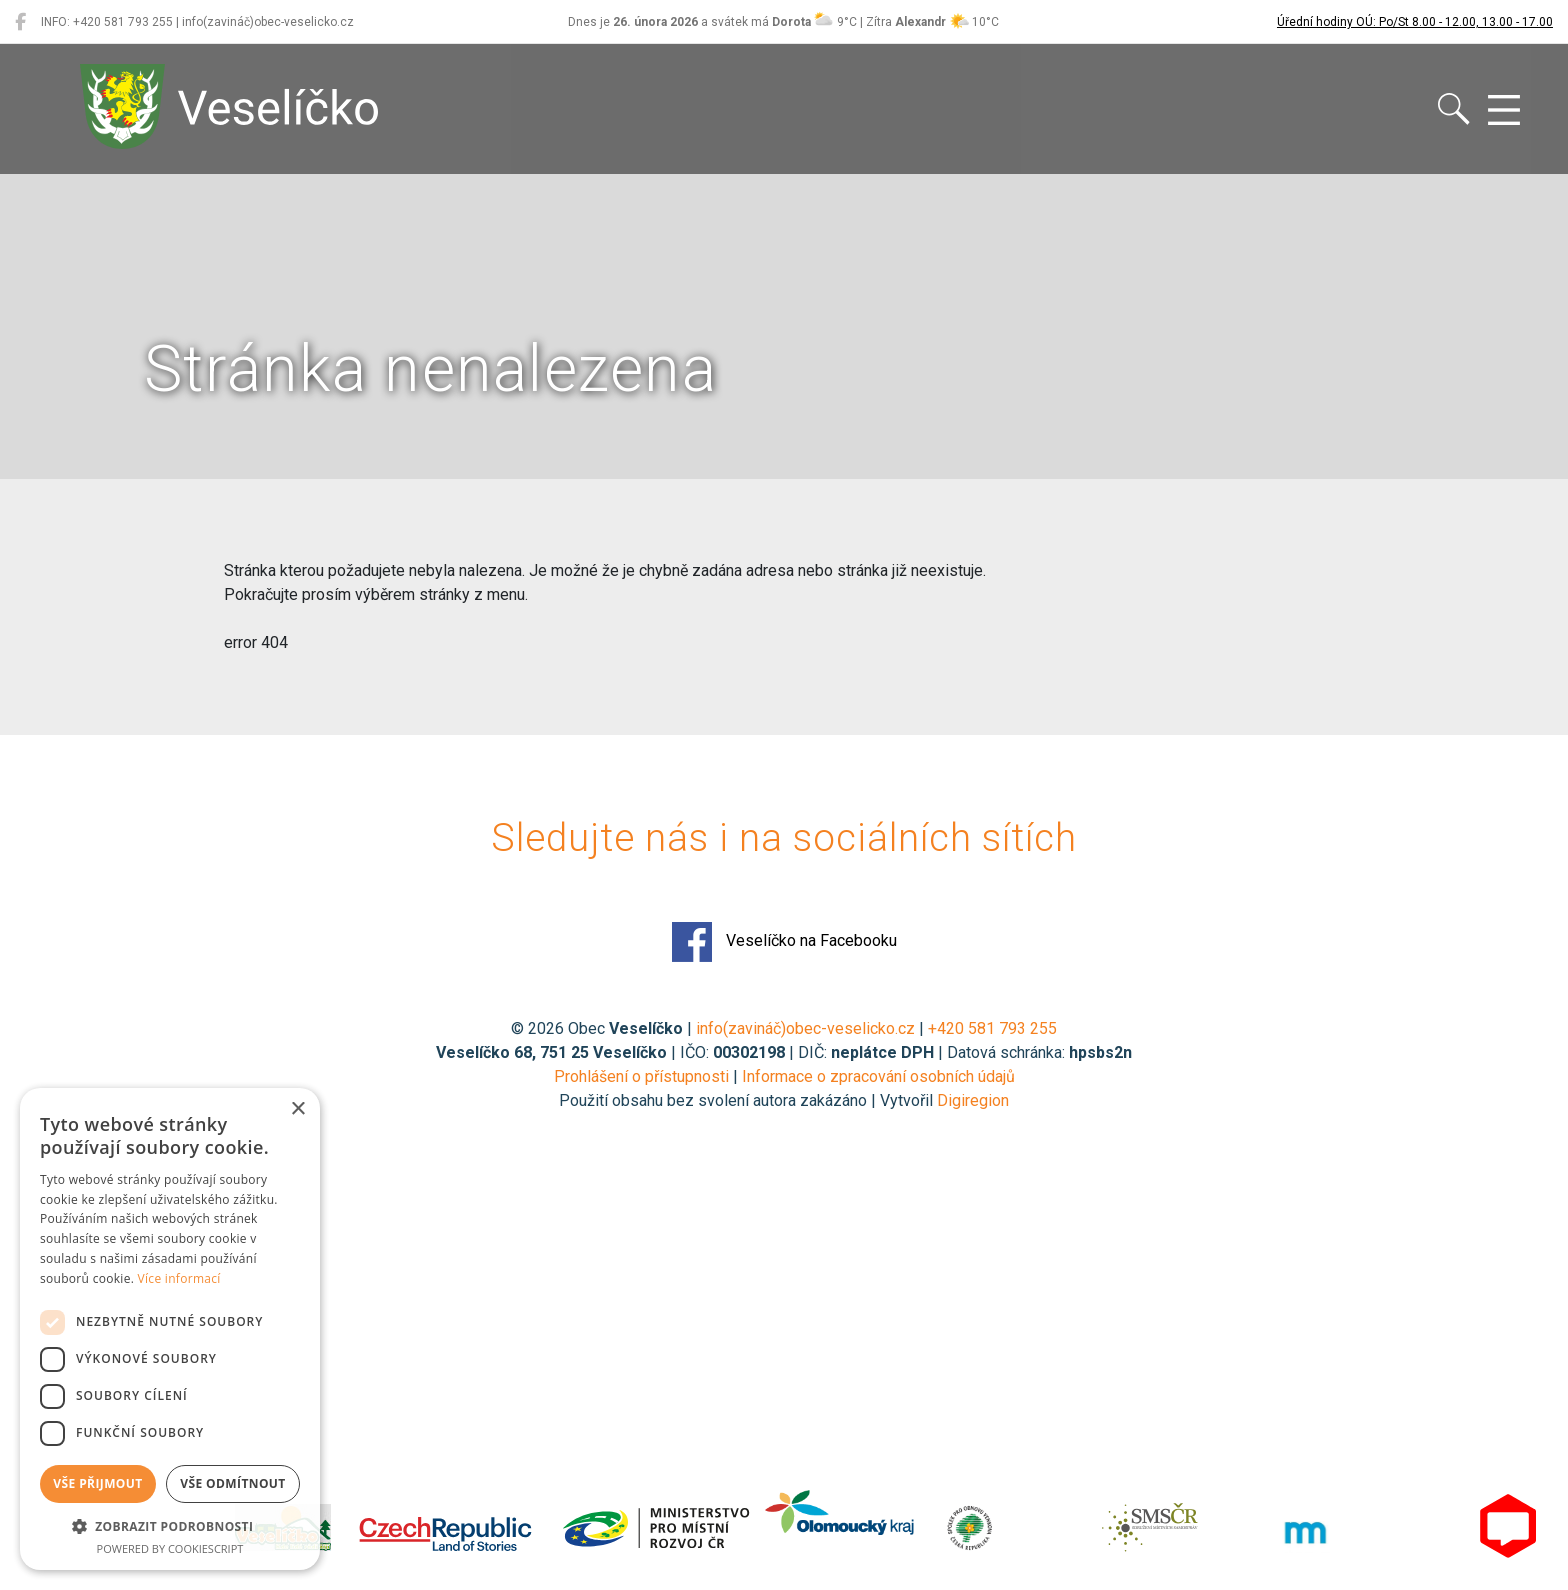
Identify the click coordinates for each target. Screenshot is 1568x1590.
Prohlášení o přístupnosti (641, 1076)
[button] (170, 1526)
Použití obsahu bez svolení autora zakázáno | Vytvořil (748, 1100)
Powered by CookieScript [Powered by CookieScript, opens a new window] (170, 1548)
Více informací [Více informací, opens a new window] (179, 1278)
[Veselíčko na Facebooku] (20, 22)
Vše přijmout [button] (97, 1483)
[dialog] (170, 1329)
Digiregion (973, 1100)
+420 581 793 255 (992, 1028)
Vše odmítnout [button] (232, 1483)
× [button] (297, 1109)
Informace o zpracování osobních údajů (878, 1076)
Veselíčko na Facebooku (784, 942)
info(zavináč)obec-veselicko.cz (805, 1028)
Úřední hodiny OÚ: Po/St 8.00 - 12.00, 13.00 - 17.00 (1415, 22)
